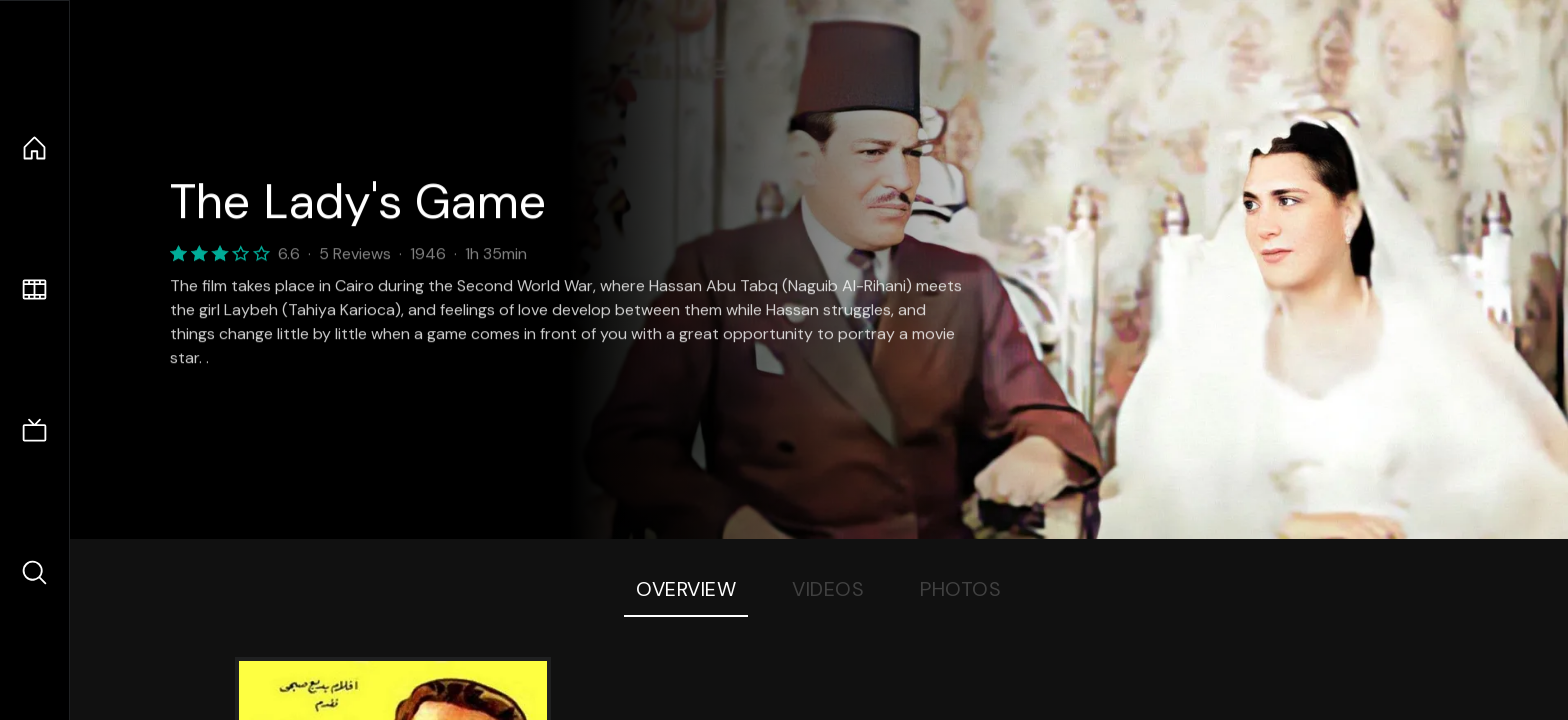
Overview (686, 589)
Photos (960, 589)
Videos (828, 589)
